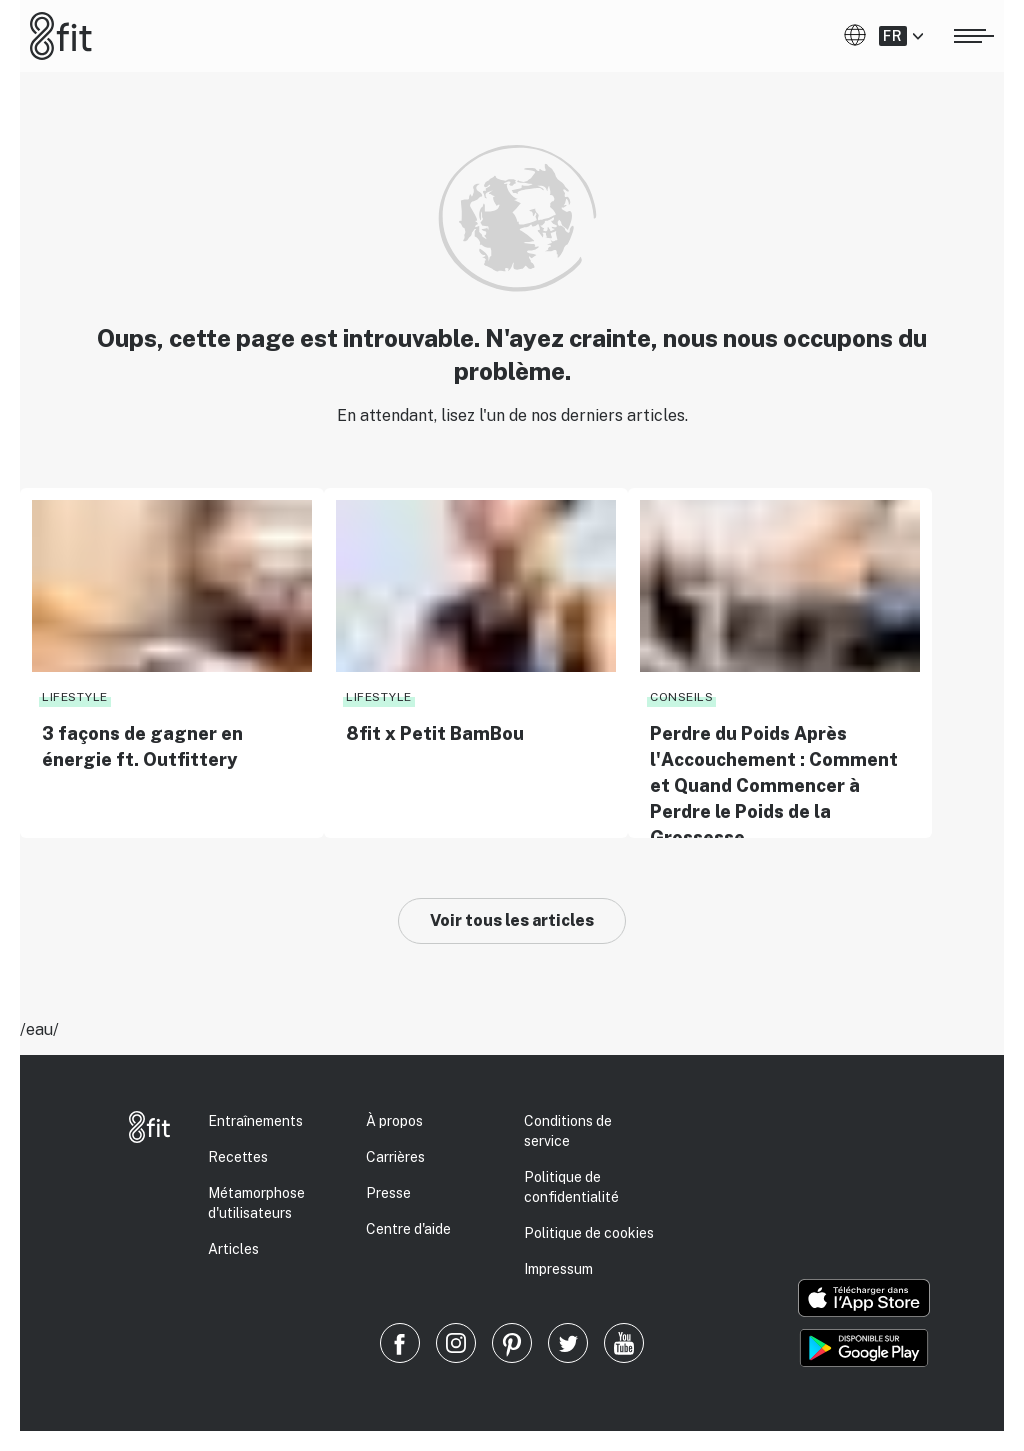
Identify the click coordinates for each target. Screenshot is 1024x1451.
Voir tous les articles (512, 920)
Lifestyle (75, 697)
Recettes (238, 1157)
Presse (388, 1193)
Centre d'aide (408, 1229)
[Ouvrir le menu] (974, 33)
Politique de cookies (589, 1233)
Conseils (681, 697)
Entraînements (255, 1121)
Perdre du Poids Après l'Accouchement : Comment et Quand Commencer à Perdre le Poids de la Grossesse (774, 785)
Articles (233, 1249)
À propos (394, 1121)
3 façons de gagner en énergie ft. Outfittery (142, 746)
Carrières (395, 1157)
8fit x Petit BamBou (435, 733)
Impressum (558, 1269)
